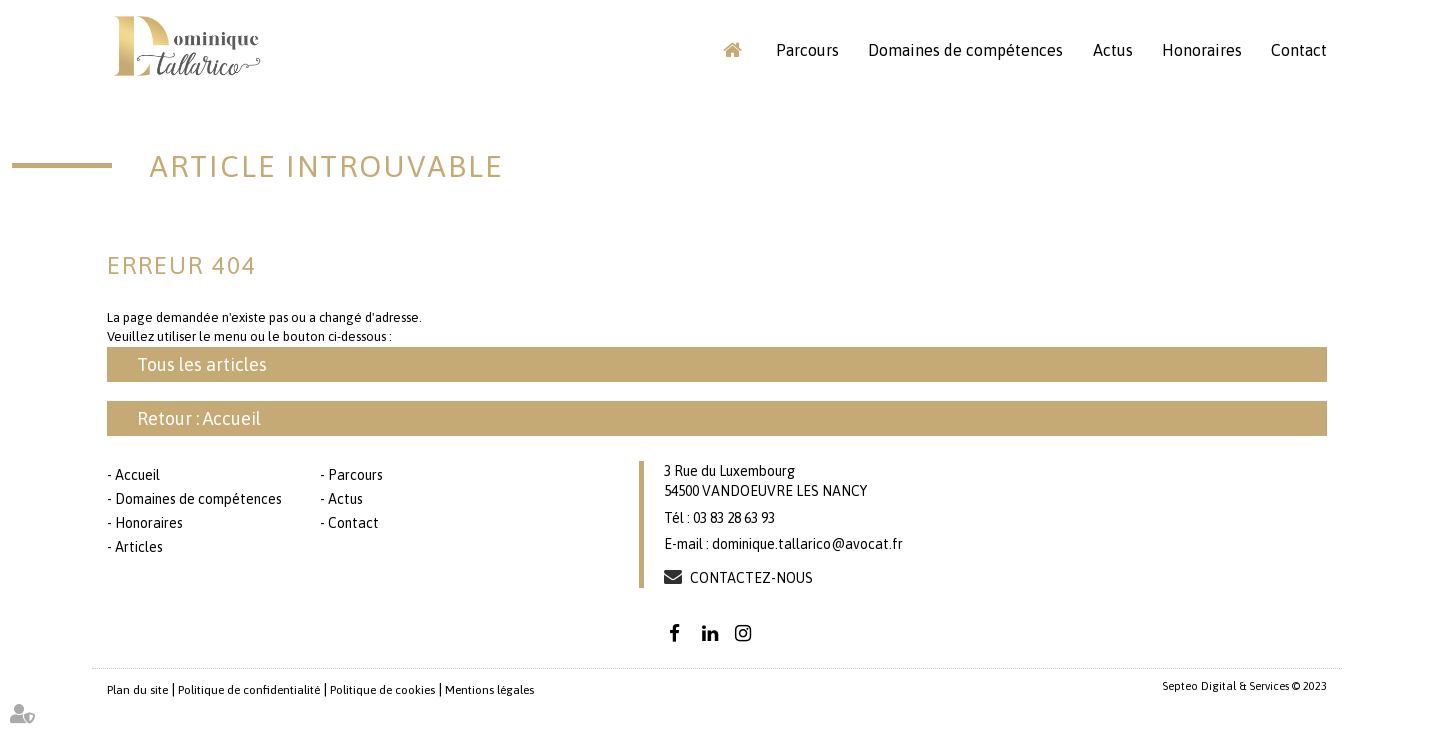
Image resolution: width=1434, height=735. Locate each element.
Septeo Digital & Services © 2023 (1244, 686)
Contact (1299, 50)
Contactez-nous (751, 578)
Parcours (807, 50)
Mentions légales (489, 690)
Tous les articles (202, 364)
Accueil (732, 50)
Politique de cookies (382, 690)
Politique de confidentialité (249, 690)
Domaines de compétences (965, 50)
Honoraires (1202, 50)
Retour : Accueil (199, 418)
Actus (1113, 50)
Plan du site (137, 690)
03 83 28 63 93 (734, 518)
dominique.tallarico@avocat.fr (807, 544)
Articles (139, 547)
